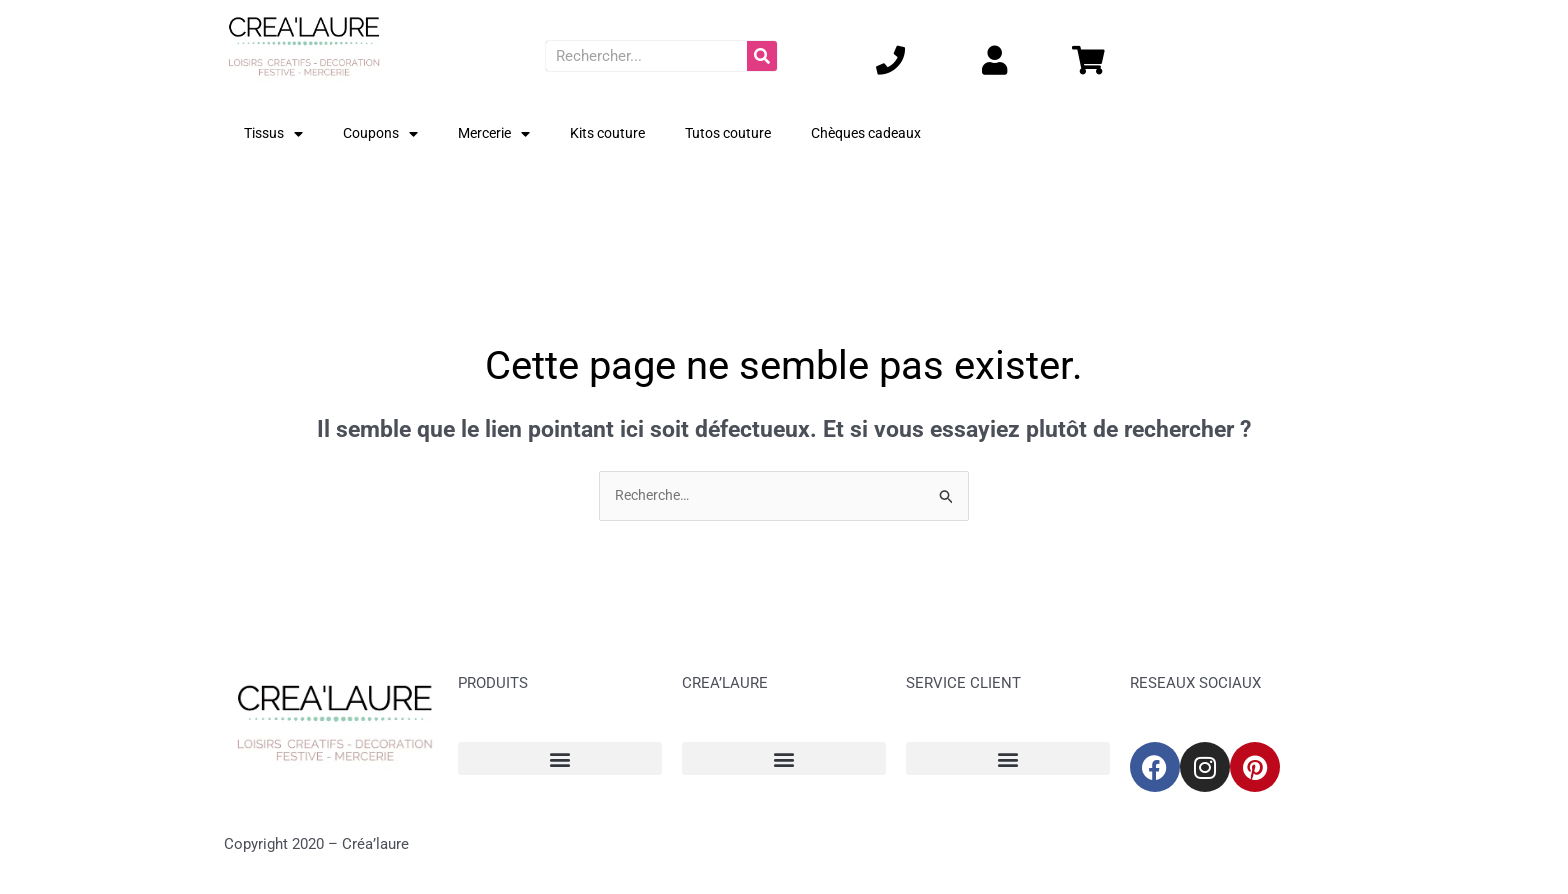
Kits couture (625, 134)
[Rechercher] (762, 56)
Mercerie (506, 134)
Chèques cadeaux (898, 134)
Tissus (276, 134)
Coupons (387, 134)
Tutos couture (752, 134)
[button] (560, 759)
